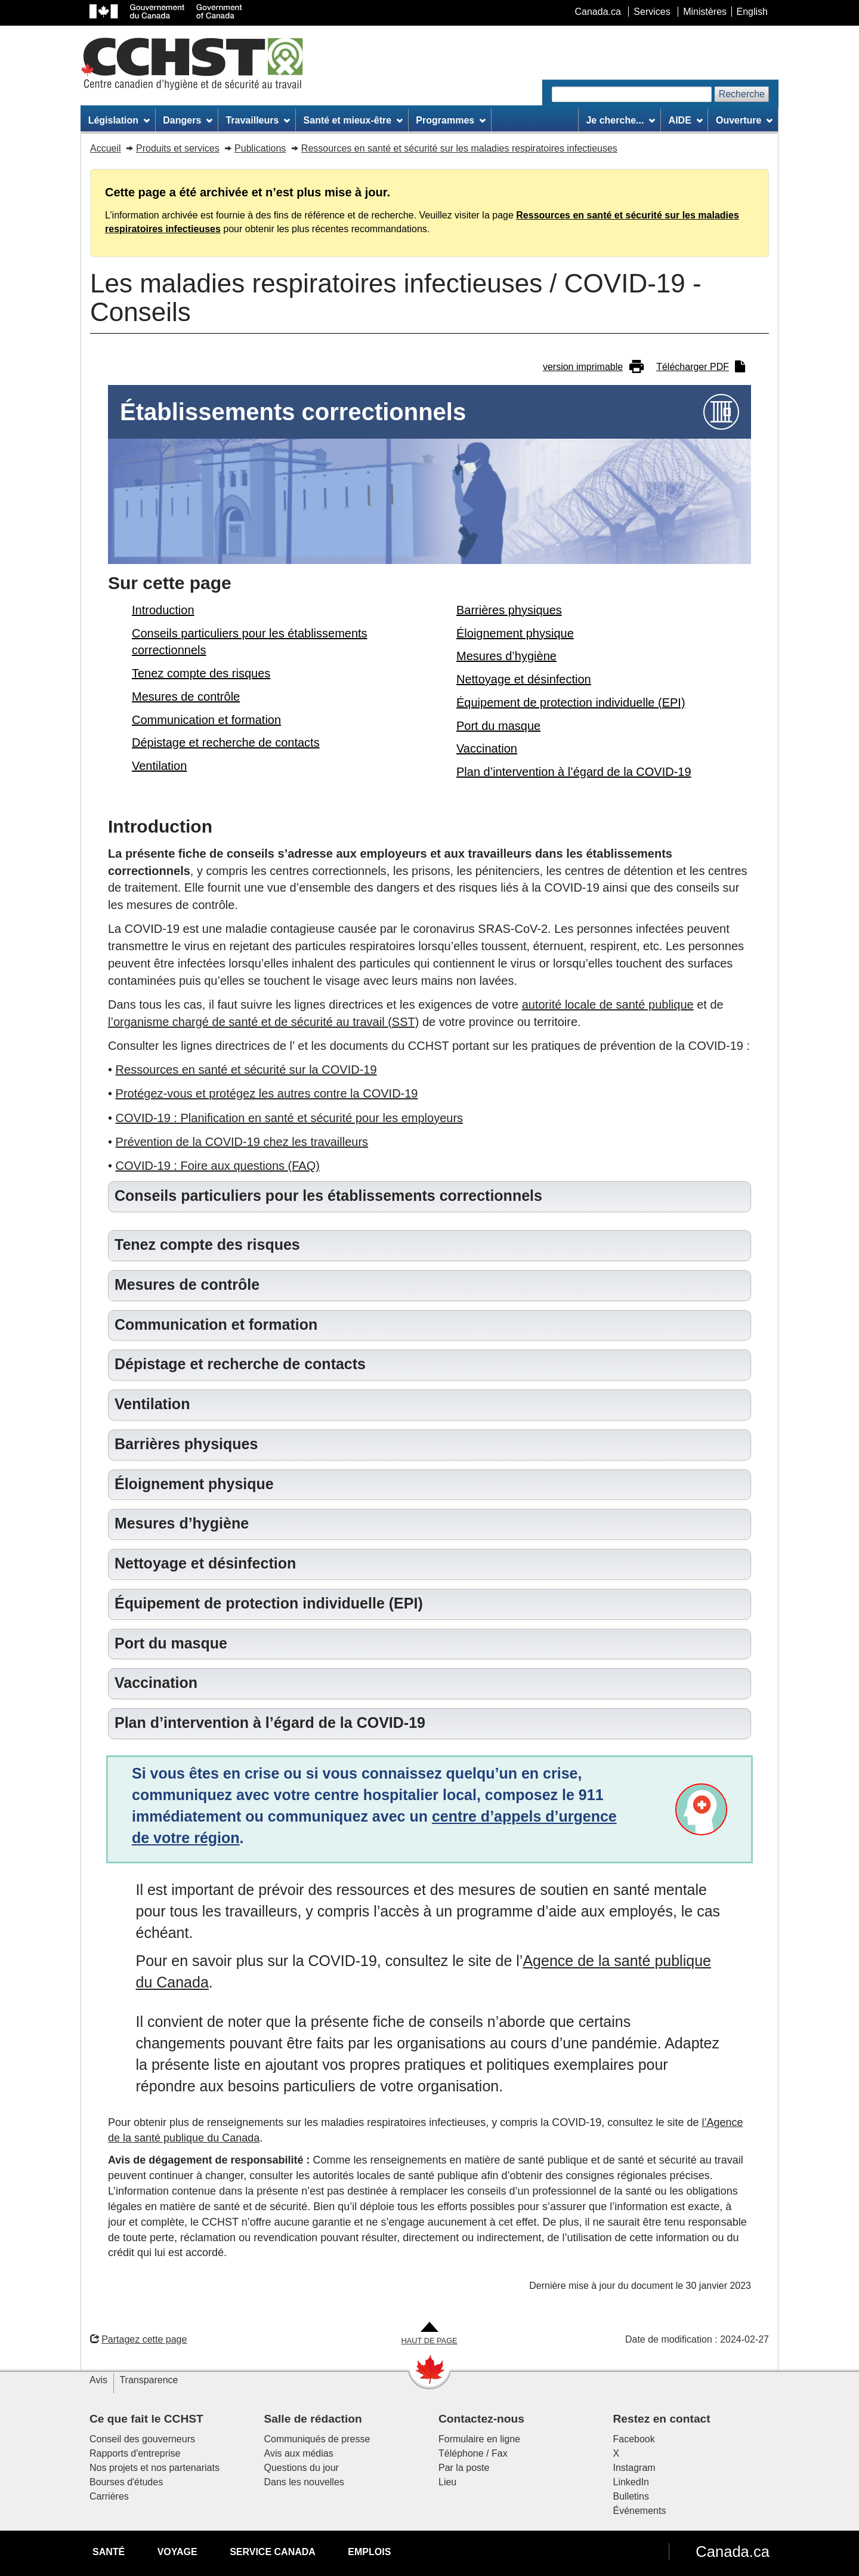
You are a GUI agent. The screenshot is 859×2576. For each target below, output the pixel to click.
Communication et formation (206, 719)
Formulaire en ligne (479, 2439)
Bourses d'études (126, 2482)
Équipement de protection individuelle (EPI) (570, 702)
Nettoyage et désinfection (523, 679)
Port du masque (498, 725)
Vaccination (486, 748)
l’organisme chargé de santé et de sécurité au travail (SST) (263, 1021)
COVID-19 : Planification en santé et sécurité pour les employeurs (290, 1117)
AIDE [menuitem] (686, 120)
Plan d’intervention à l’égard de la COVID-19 (573, 771)
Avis (98, 2380)
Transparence (148, 2380)
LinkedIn (631, 2482)
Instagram (634, 2468)
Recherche (742, 94)
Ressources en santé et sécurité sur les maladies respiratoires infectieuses (459, 148)
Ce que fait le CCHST (146, 2418)
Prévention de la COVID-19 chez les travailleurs (242, 1141)
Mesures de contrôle (186, 696)
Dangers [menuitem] (187, 120)
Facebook (634, 2439)
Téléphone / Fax (473, 2453)
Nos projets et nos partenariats (154, 2468)
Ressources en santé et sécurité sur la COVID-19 (246, 1069)
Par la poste (463, 2468)
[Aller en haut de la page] (429, 2334)
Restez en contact (661, 2418)
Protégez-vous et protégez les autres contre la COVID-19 (267, 1093)
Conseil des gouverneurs (142, 2439)
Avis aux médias (298, 2453)
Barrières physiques (509, 610)
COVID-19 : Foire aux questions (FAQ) (218, 1165)
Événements (639, 2511)
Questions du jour (301, 2468)
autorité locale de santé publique (608, 1004)
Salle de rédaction (313, 2418)
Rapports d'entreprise (134, 2453)
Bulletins (631, 2496)
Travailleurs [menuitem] (257, 120)
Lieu (447, 2482)
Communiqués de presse (317, 2439)
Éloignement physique (515, 633)
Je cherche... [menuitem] (620, 120)
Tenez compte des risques (201, 673)
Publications (260, 148)
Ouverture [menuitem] (744, 120)
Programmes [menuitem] (451, 120)
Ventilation (159, 765)
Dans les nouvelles (304, 2482)
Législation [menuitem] (119, 120)
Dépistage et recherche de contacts (226, 742)
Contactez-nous (481, 2418)
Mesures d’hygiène (506, 656)
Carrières (109, 2496)
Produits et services (178, 148)
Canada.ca (733, 2551)
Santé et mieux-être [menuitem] (353, 120)
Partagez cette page (138, 2339)
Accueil (105, 148)
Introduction (163, 610)
